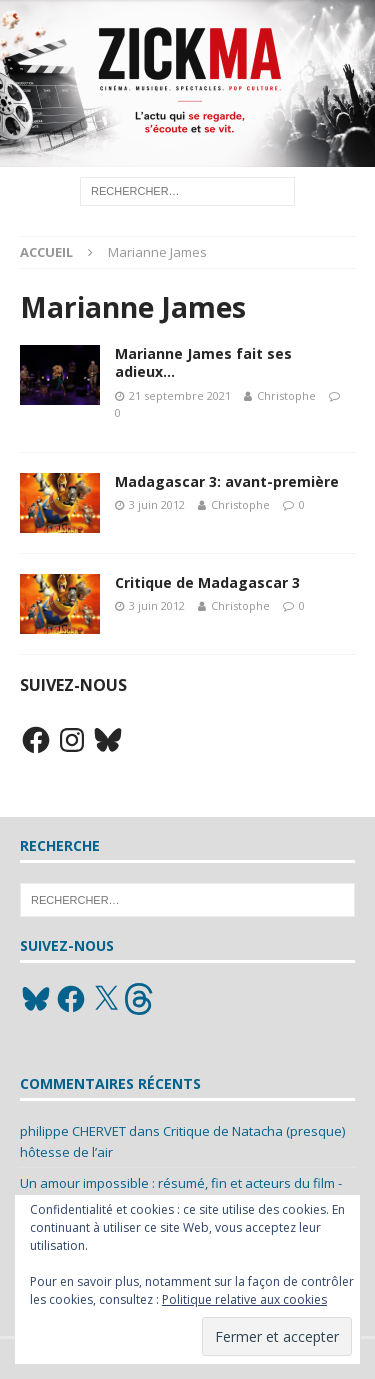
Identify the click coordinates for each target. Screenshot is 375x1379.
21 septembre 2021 (180, 395)
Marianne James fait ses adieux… (203, 362)
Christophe (286, 395)
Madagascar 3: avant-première (227, 481)
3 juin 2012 (157, 504)
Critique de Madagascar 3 (207, 582)
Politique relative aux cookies (244, 1299)
